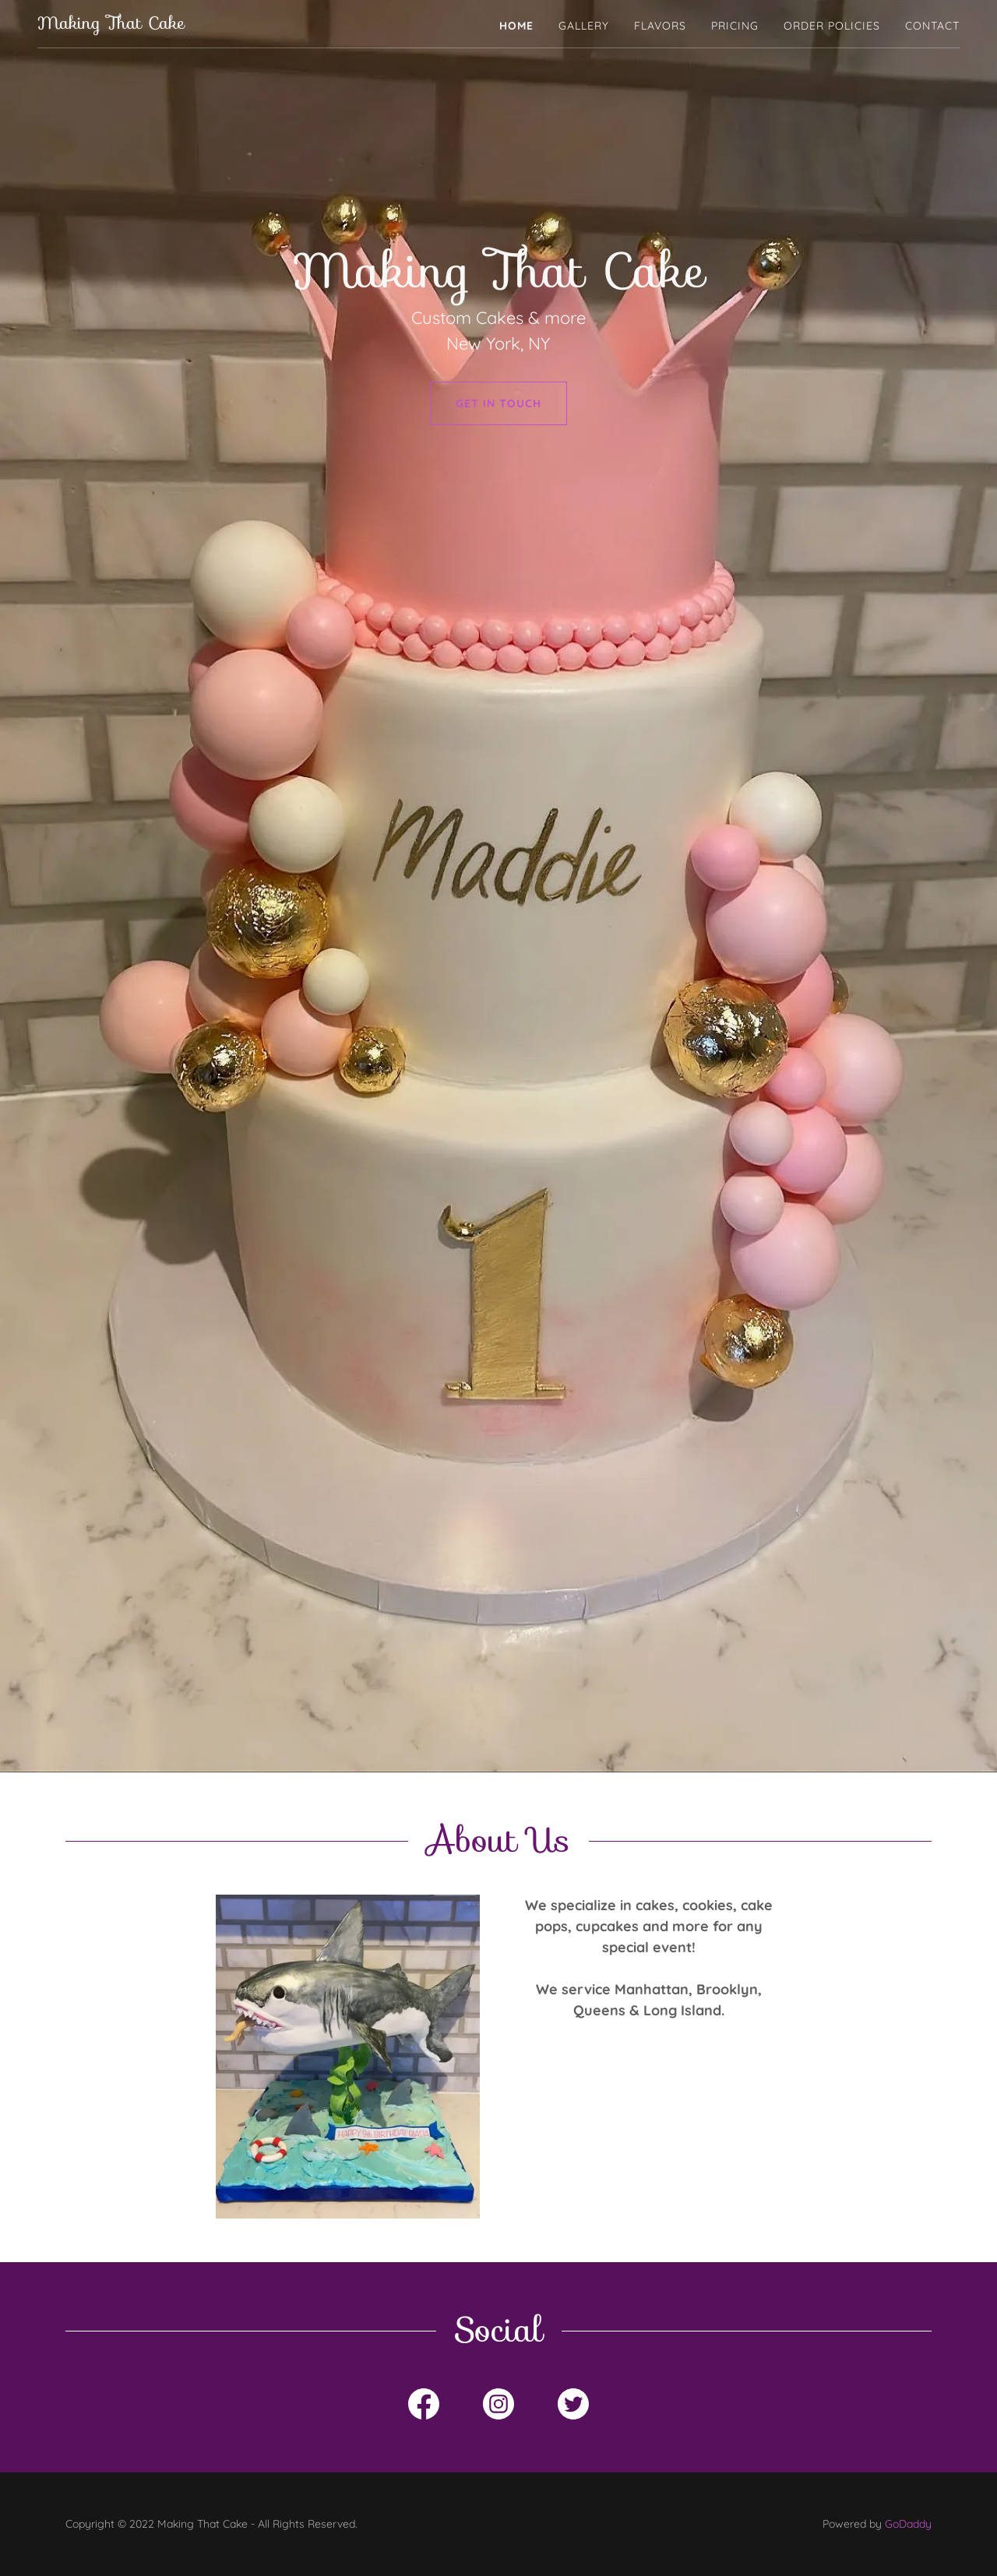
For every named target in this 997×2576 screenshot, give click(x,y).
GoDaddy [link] (908, 2524)
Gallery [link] (583, 26)
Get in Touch (498, 403)
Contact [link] (932, 26)
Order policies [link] (832, 26)
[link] (111, 24)
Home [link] (516, 26)
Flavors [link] (660, 26)
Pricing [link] (735, 26)
